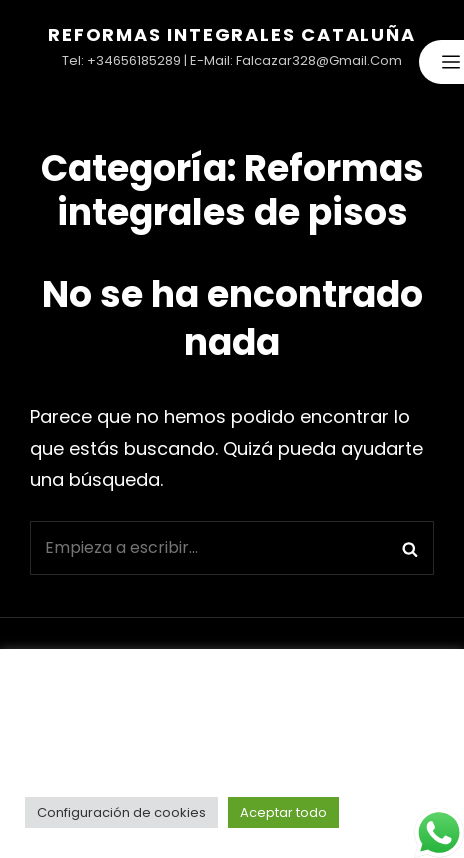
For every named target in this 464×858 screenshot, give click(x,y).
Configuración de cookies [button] (121, 812)
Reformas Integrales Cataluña (231, 34)
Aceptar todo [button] (283, 812)
